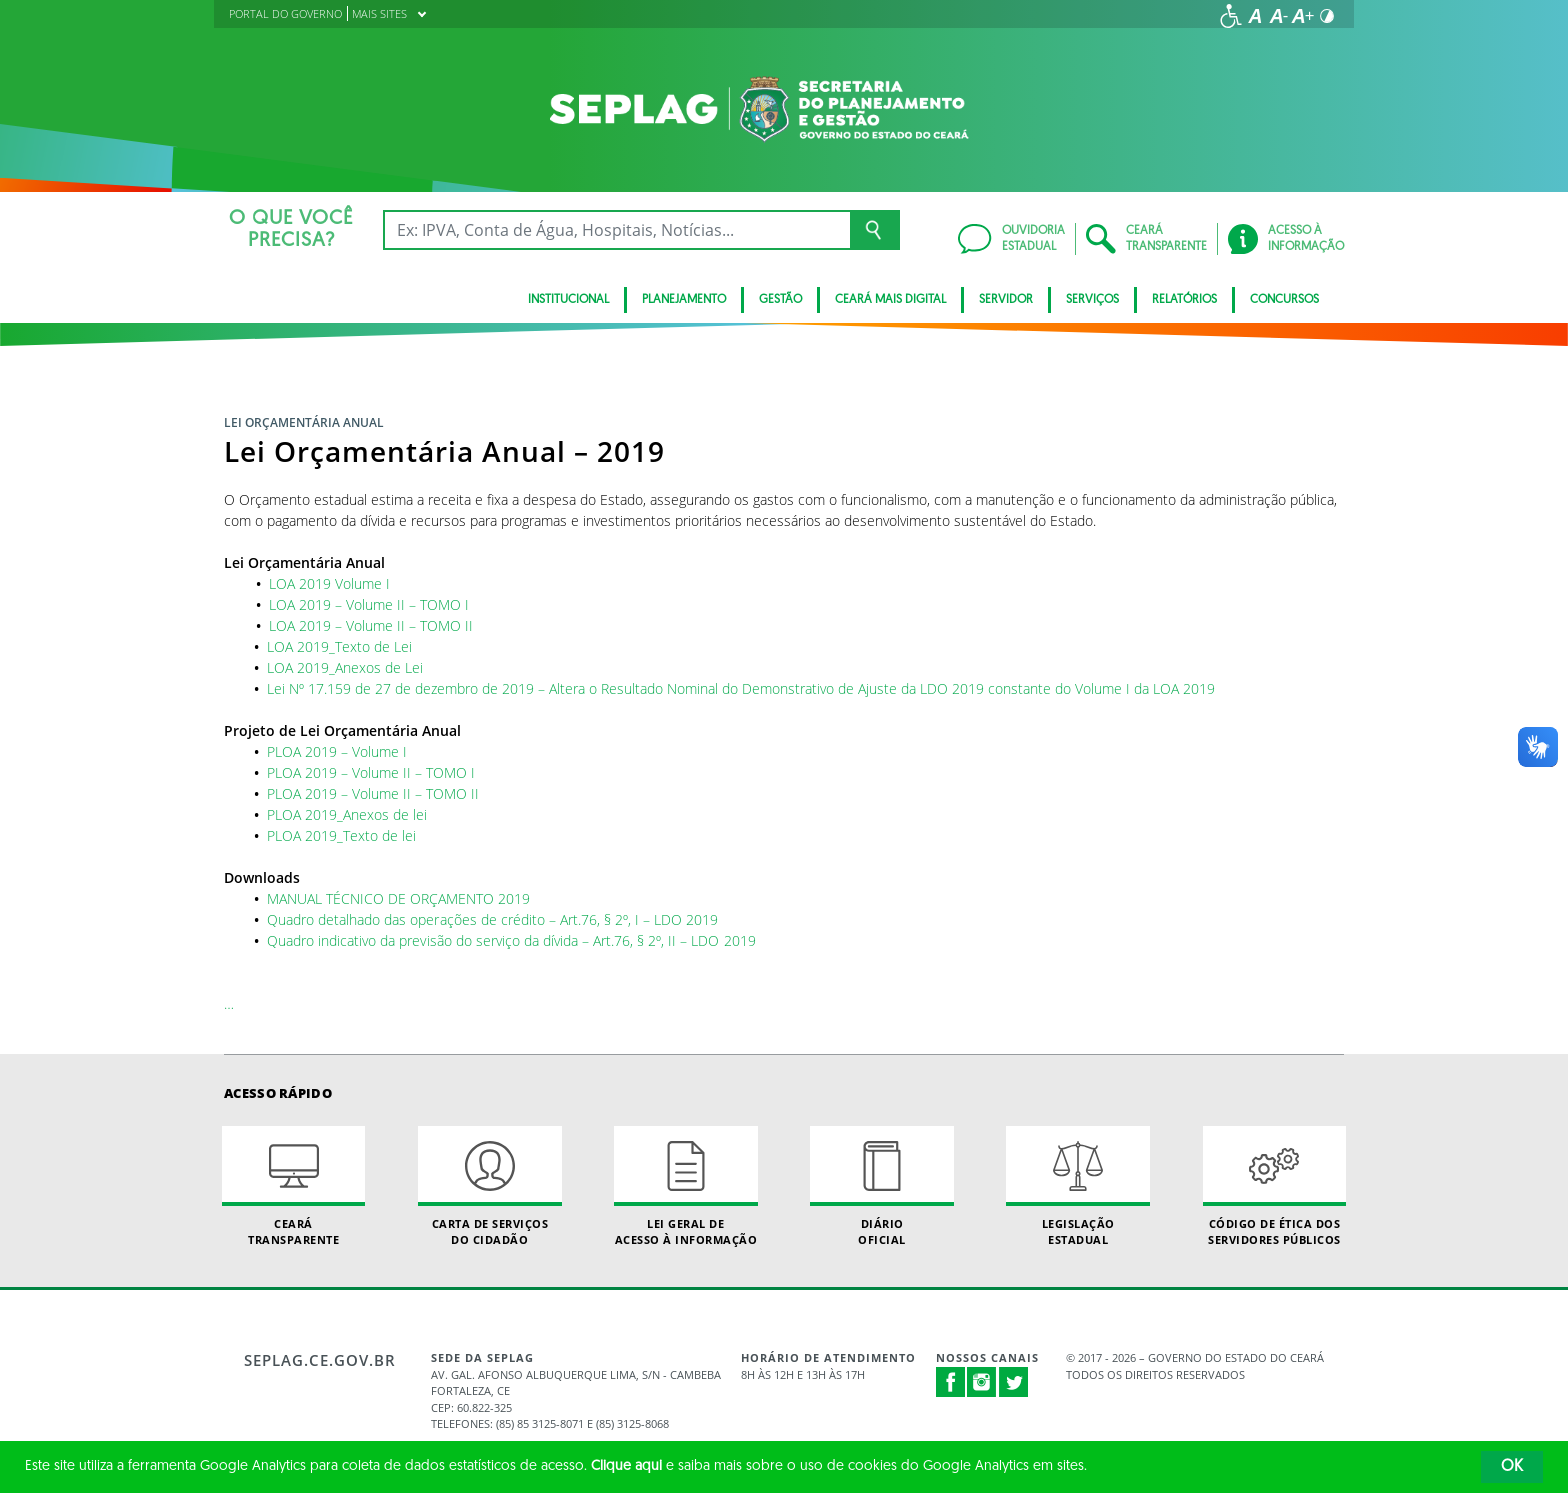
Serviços (1092, 300)
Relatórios (1184, 300)
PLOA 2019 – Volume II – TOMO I (371, 772)
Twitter (1014, 1382)
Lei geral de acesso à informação (686, 1186)
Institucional (568, 300)
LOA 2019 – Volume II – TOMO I (369, 604)
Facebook (951, 1382)
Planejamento (684, 300)
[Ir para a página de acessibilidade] (1231, 16)
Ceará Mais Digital (890, 300)
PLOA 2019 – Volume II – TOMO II (373, 793)
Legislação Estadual (1078, 1186)
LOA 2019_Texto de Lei (339, 646)
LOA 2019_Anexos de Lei (345, 667)
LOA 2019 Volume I (329, 583)
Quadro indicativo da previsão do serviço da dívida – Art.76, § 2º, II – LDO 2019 (511, 940)
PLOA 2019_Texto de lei (341, 835)
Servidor (1006, 300)
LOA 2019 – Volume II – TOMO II (371, 625)
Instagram (982, 1382)
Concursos (1284, 300)
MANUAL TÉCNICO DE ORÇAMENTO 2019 (398, 898)
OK (1512, 1467)
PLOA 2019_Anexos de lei (347, 814)
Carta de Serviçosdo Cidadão (490, 1186)
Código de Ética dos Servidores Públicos (1275, 1186)
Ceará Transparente (294, 1186)
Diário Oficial (882, 1186)
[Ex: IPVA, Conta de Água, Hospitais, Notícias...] (616, 230)
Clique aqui (626, 1466)
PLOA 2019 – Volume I (337, 751)
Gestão (780, 300)
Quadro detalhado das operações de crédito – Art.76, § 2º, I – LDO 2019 (492, 919)
